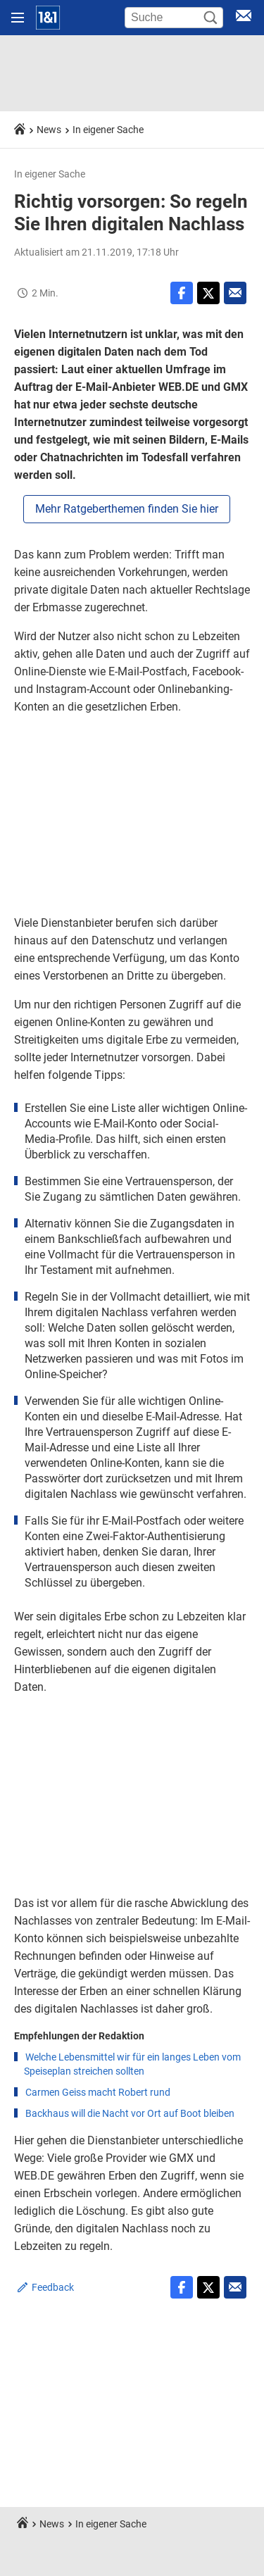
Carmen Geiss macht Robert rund (97, 2092)
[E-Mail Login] (243, 18)
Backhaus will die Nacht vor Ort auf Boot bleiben (129, 2113)
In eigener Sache (108, 129)
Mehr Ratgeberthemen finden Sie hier (126, 508)
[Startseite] (48, 17)
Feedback (53, 2287)
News (49, 129)
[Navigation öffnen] (17, 17)
